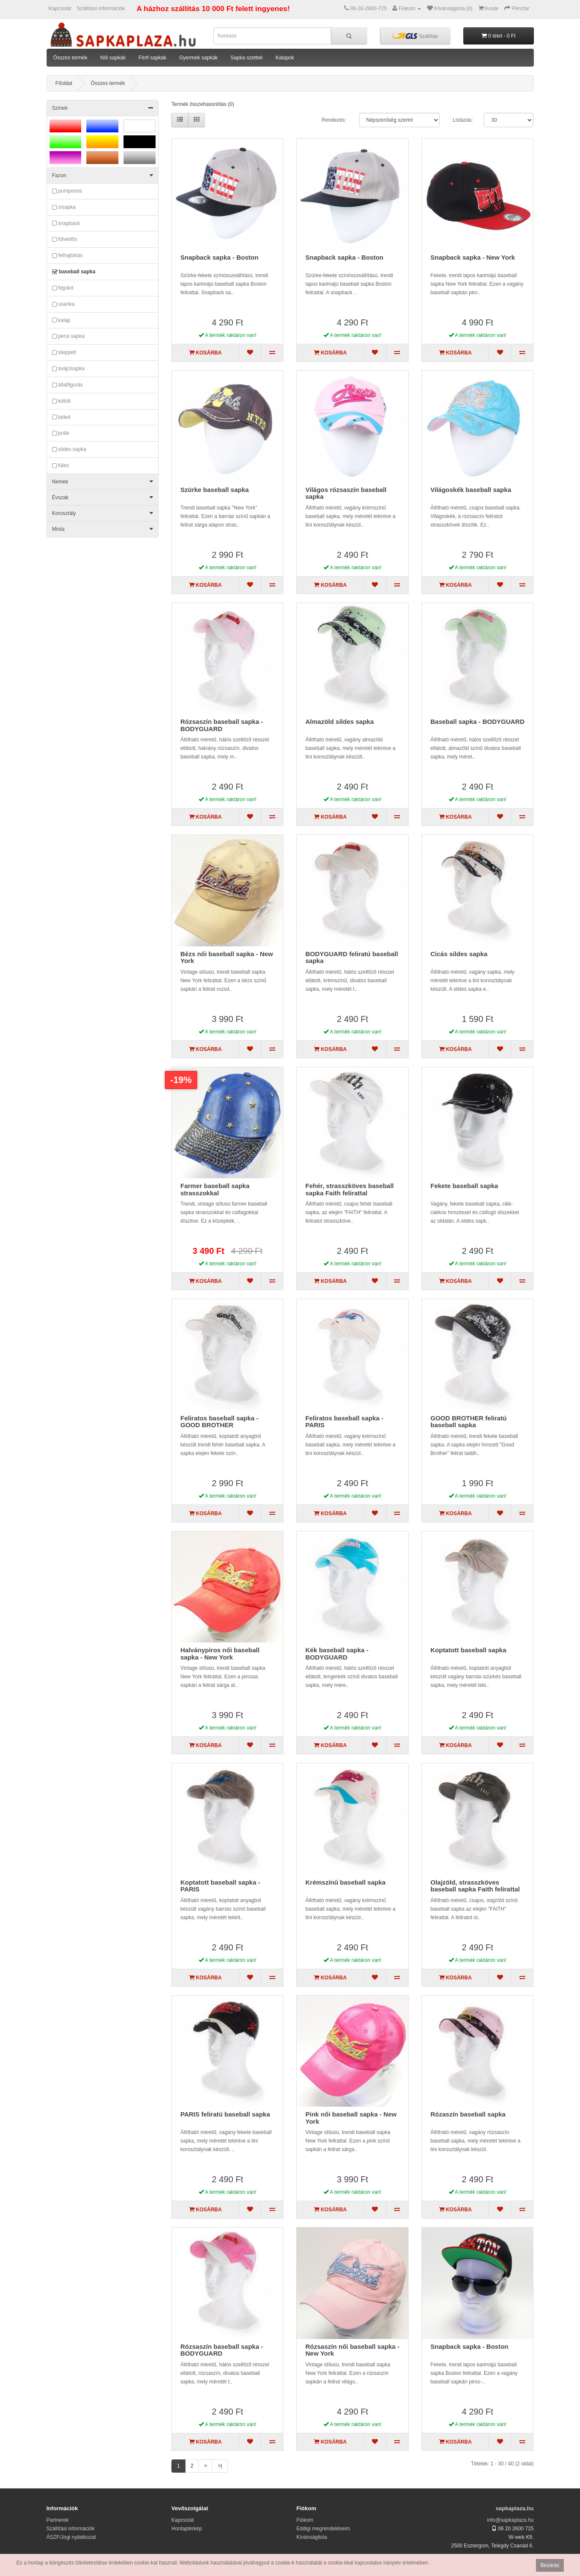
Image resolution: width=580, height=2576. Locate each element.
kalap (61, 320)
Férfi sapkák (152, 58)
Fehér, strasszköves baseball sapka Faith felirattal (349, 1189)
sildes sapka (69, 449)
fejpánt (63, 288)
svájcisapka (68, 369)
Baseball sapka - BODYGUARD (477, 721)
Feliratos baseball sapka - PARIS (344, 1421)
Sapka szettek (246, 58)
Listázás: (463, 120)
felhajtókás (67, 256)
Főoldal (64, 83)
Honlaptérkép (186, 2529)
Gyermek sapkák (198, 58)
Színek (102, 108)
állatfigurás (67, 385)
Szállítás (415, 35)
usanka (63, 304)
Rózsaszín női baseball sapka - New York (352, 2350)
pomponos (67, 191)
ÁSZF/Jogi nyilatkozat (71, 2537)
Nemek (102, 481)
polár (61, 433)
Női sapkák (113, 58)
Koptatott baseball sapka (468, 1650)
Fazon (102, 175)
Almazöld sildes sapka (339, 721)
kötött (61, 401)
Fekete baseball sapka (464, 1185)
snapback (66, 223)
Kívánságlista (312, 2537)
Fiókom (305, 2520)
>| (220, 2466)
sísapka (64, 207)
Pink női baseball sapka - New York (350, 2118)
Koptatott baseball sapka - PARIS (220, 1886)
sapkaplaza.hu (515, 2508)
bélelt (61, 417)
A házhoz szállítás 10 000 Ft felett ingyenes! (213, 8)
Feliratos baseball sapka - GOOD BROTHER (219, 1421)
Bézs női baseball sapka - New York (226, 957)
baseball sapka (74, 272)
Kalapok (285, 58)
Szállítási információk (101, 9)
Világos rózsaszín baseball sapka (345, 493)
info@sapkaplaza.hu (510, 2520)
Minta (102, 529)
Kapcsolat (60, 9)
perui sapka (68, 336)
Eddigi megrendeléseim (323, 2529)
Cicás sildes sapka (458, 953)
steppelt (64, 352)
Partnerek (58, 2520)
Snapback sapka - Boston (219, 257)
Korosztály (102, 513)
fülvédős (64, 239)
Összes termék (70, 58)
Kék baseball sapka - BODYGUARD (336, 1653)
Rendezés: (333, 120)
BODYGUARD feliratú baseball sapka (351, 957)
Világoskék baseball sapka (470, 489)
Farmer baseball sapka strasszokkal (215, 1189)
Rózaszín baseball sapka (468, 2114)
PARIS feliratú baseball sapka (225, 2114)
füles (60, 466)
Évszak (102, 497)
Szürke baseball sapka (214, 489)
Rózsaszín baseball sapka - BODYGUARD (221, 725)
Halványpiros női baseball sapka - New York (219, 1653)
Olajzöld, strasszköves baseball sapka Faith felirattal (475, 1886)
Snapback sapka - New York (472, 257)
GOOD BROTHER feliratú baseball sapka (468, 1421)
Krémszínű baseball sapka (345, 1882)
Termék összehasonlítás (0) (202, 104)
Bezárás (549, 2565)
